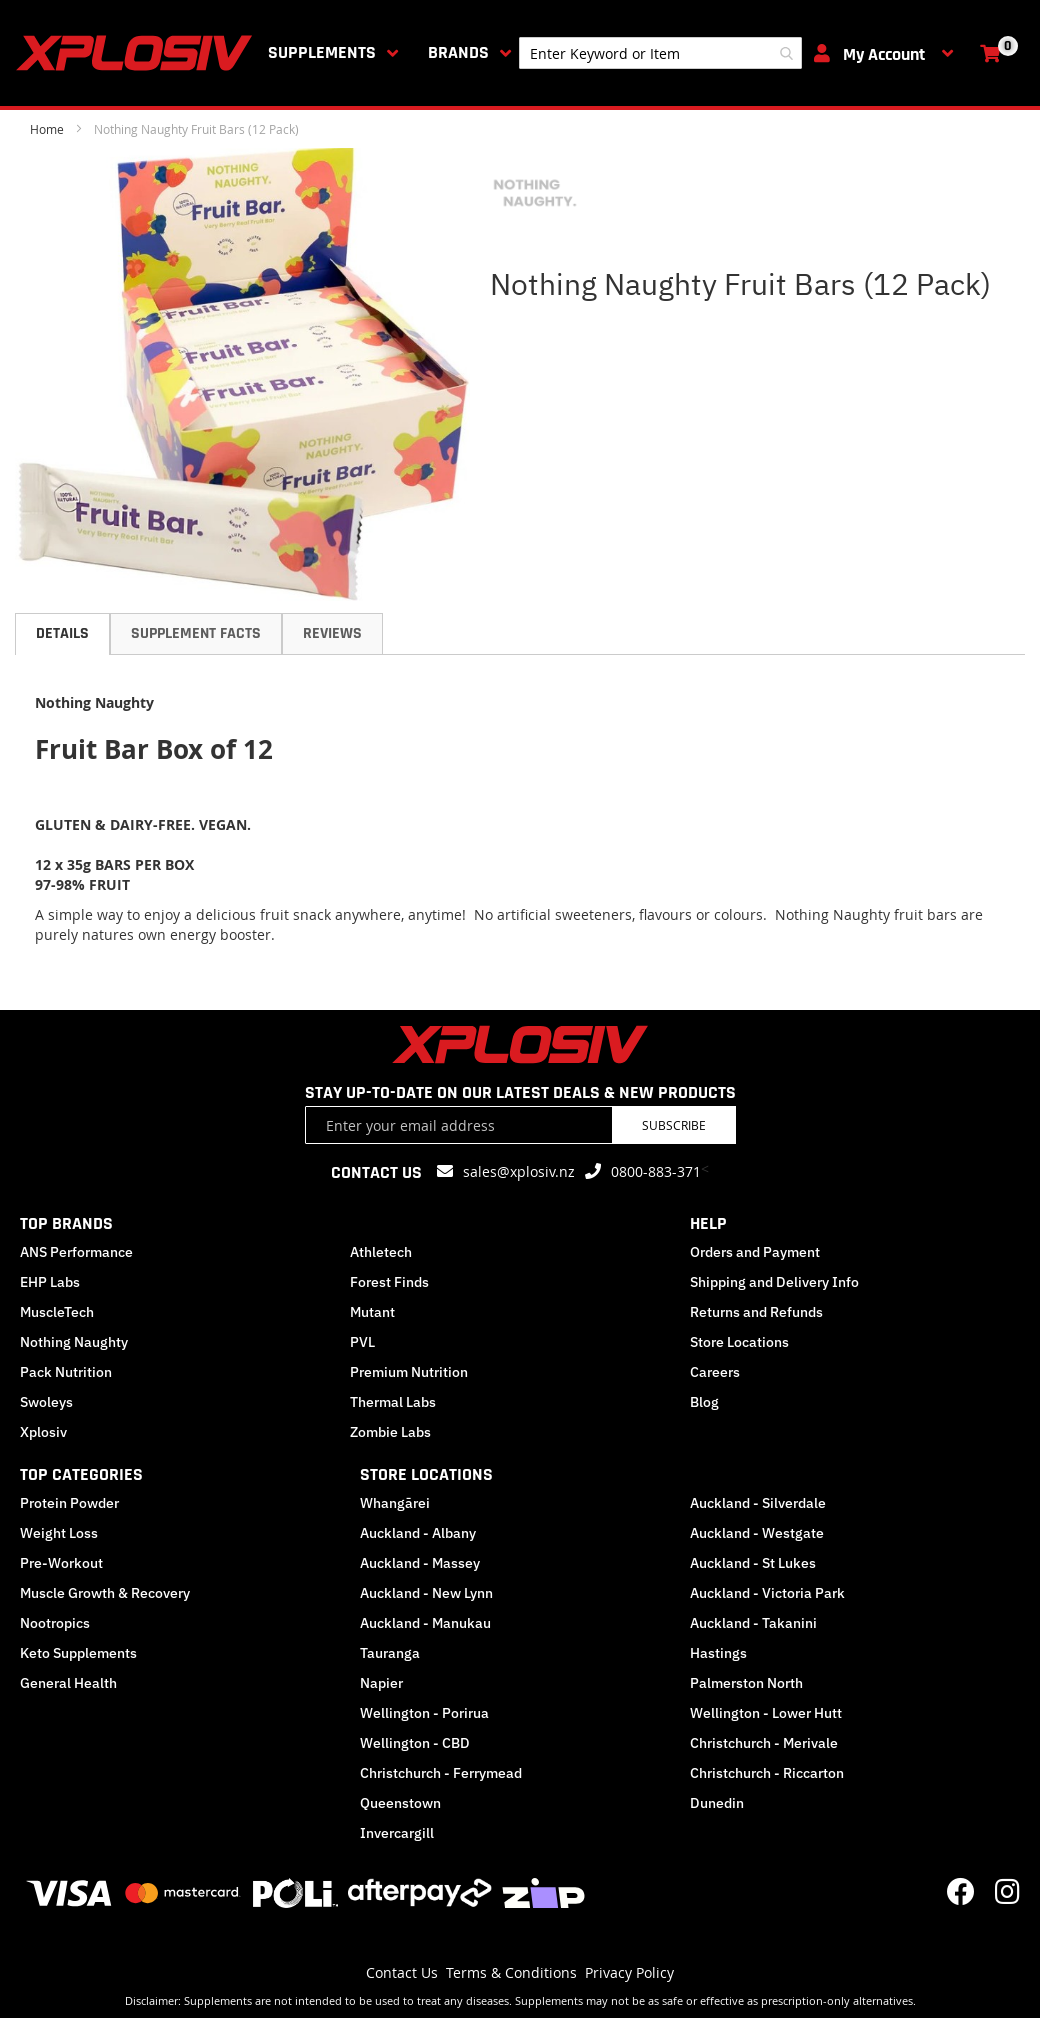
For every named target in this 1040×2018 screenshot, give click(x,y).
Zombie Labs (390, 1432)
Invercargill (397, 1833)
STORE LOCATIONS (426, 1474)
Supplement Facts (196, 633)
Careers (715, 1372)
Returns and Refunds (756, 1312)
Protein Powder (69, 1503)
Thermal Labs (393, 1402)
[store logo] (138, 53)
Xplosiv (43, 1432)
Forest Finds (389, 1282)
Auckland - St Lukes (753, 1563)
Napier (381, 1683)
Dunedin (717, 1803)
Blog (704, 1402)
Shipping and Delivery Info (774, 1282)
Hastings (718, 1653)
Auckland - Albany (418, 1533)
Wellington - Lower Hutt (766, 1713)
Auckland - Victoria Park (767, 1593)
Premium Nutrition (409, 1372)
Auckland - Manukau (425, 1623)
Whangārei (395, 1503)
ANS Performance (76, 1252)
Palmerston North (746, 1683)
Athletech (381, 1252)
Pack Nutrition (66, 1372)
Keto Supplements (78, 1653)
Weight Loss (59, 1533)
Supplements (322, 52)
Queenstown (400, 1803)
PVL (362, 1342)
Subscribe (674, 1125)
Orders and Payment (755, 1252)
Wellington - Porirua (424, 1713)
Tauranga (390, 1653)
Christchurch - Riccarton (767, 1773)
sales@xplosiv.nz (519, 1171)
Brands (458, 52)
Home (47, 129)
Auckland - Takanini (753, 1623)
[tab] (62, 634)
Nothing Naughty (74, 1342)
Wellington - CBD (415, 1743)
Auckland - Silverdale (758, 1503)
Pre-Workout (61, 1563)
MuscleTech (57, 1312)
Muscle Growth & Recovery (105, 1593)
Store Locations (739, 1342)
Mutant (372, 1312)
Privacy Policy (629, 1972)
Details (62, 633)
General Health (68, 1683)
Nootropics (55, 1623)
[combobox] (660, 53)
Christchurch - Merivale (764, 1743)
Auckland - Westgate (757, 1533)
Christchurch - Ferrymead (441, 1773)
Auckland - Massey (420, 1563)
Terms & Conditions (511, 1972)
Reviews (332, 633)
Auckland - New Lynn (426, 1593)
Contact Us (402, 1972)
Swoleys (46, 1402)
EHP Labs (50, 1282)
